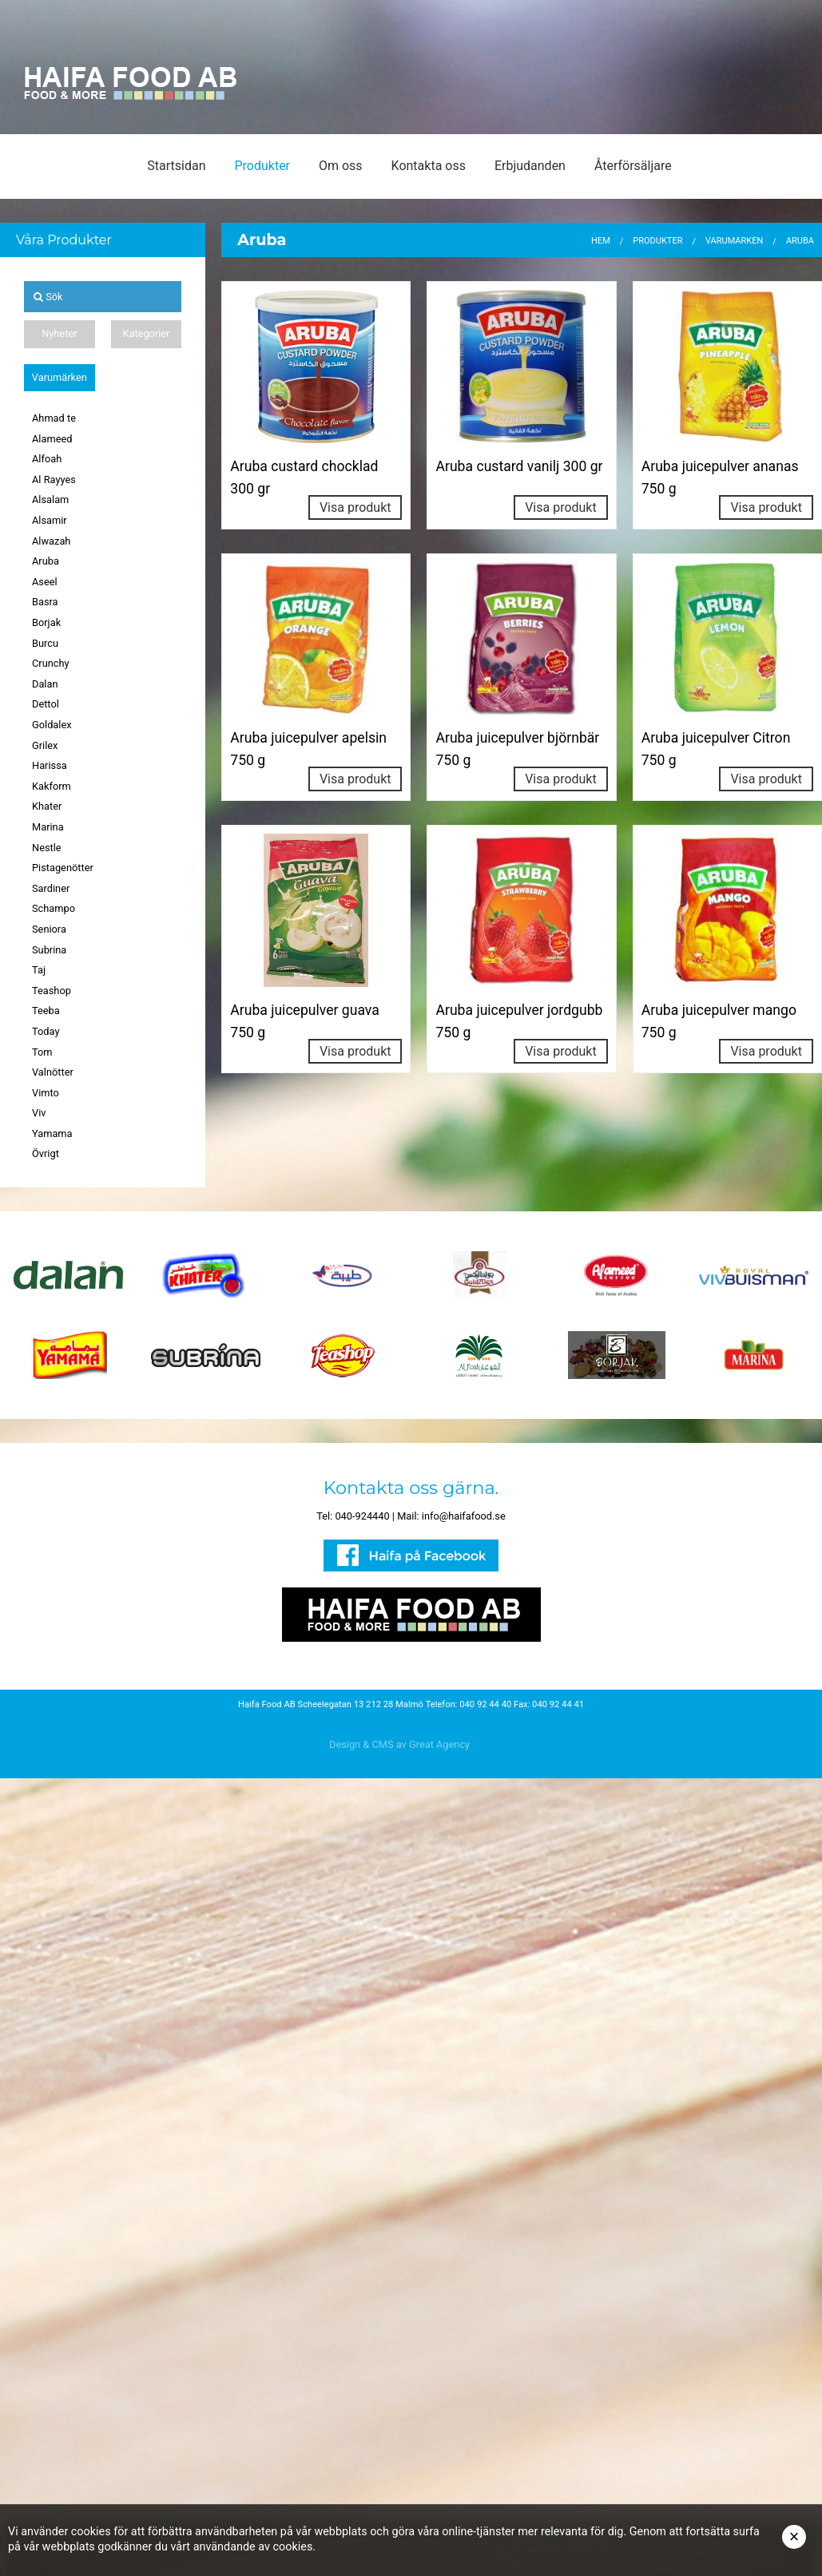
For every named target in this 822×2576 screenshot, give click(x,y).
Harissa (49, 765)
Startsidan (176, 165)
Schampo (53, 908)
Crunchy (50, 663)
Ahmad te (54, 418)
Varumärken (59, 377)
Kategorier (145, 333)
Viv (39, 1113)
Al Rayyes (54, 479)
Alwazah (51, 541)
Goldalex (52, 725)
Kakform (51, 786)
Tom (42, 1052)
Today (45, 1031)
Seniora (49, 929)
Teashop (51, 991)
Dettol (45, 704)
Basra (45, 602)
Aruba (45, 561)
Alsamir (49, 520)
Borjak (46, 622)
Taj (39, 970)
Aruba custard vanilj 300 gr (518, 466)
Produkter (262, 165)
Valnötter (52, 1072)
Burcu (45, 643)
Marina (48, 827)
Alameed (52, 439)
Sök (48, 297)
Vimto (45, 1093)
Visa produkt (355, 507)
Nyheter (59, 333)
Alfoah (47, 459)
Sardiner (50, 888)
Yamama (52, 1133)
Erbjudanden (530, 165)
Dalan (45, 684)
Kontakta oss (428, 165)
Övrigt (45, 1153)
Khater (47, 806)
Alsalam (50, 499)
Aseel (45, 582)
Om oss (341, 165)
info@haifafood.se (464, 1516)
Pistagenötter (62, 868)
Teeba (46, 1011)
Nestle (47, 848)
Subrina (49, 950)
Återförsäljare (633, 165)
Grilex (45, 745)
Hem (600, 241)
